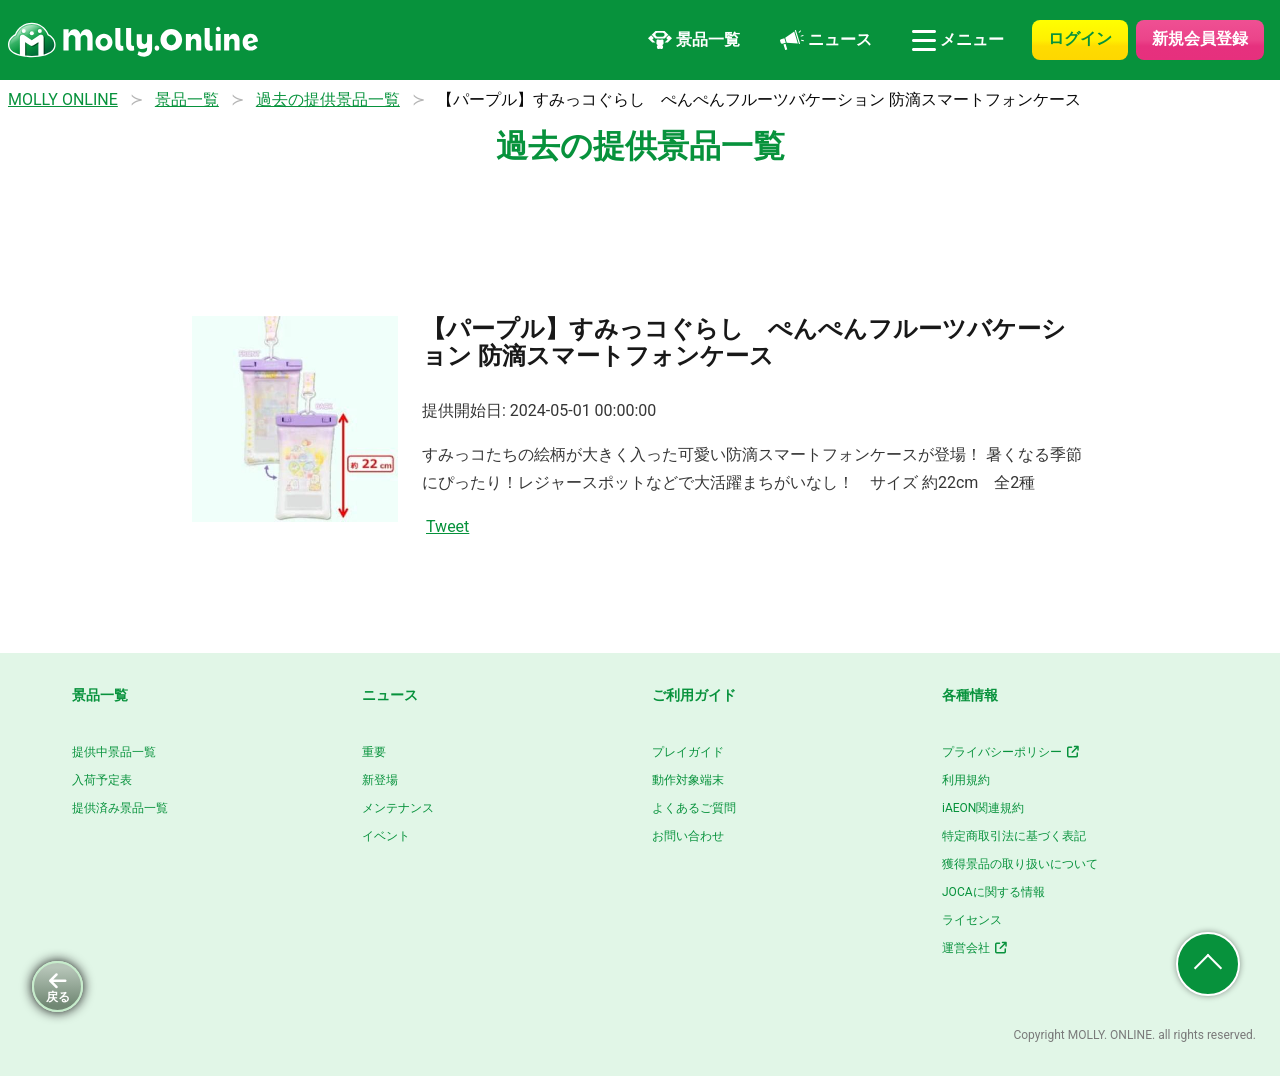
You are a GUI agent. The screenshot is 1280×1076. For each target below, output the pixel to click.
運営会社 (975, 948)
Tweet (447, 526)
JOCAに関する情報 (993, 892)
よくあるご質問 (694, 808)
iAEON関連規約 (983, 808)
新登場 (380, 780)
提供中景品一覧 (114, 752)
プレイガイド (688, 752)
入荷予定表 (102, 780)
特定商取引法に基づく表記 (1014, 836)
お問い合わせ (688, 836)
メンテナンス (398, 808)
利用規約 (966, 780)
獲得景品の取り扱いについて (1020, 864)
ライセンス (972, 920)
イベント (386, 836)
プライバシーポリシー (1011, 752)
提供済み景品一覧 (120, 808)
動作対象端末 (688, 780)
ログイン (1080, 38)
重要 (374, 752)
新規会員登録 (1200, 38)
